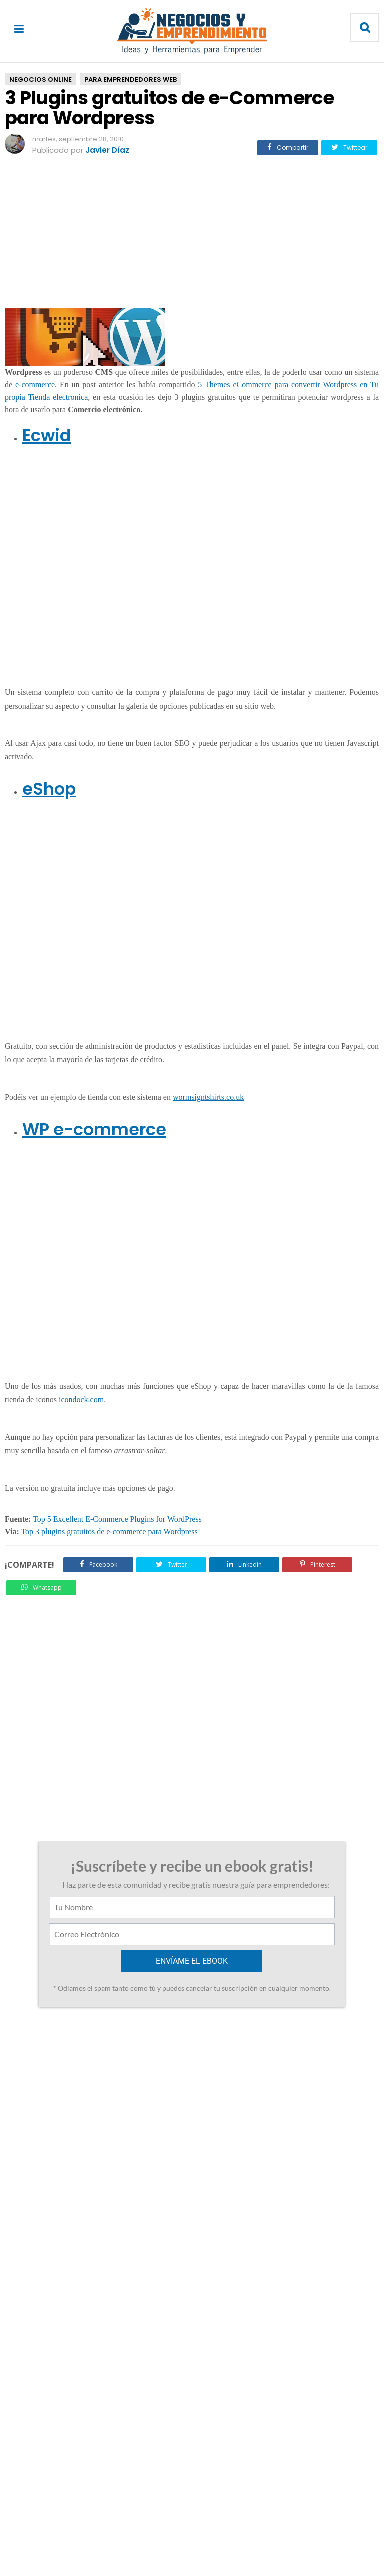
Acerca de (111, 2527)
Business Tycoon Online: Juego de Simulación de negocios (297, 2049)
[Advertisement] (192, 236)
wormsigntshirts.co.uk (208, 1097)
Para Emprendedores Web (130, 79)
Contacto (158, 2527)
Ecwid (46, 435)
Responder (51, 2136)
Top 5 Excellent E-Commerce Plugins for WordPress (117, 1519)
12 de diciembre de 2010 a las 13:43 (123, 2099)
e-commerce (35, 384)
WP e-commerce (94, 1129)
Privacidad (207, 2527)
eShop (49, 789)
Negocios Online (41, 79)
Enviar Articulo (265, 2527)
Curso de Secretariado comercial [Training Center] (85, 2049)
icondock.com (81, 1399)
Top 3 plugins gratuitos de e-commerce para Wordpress (109, 1531)
